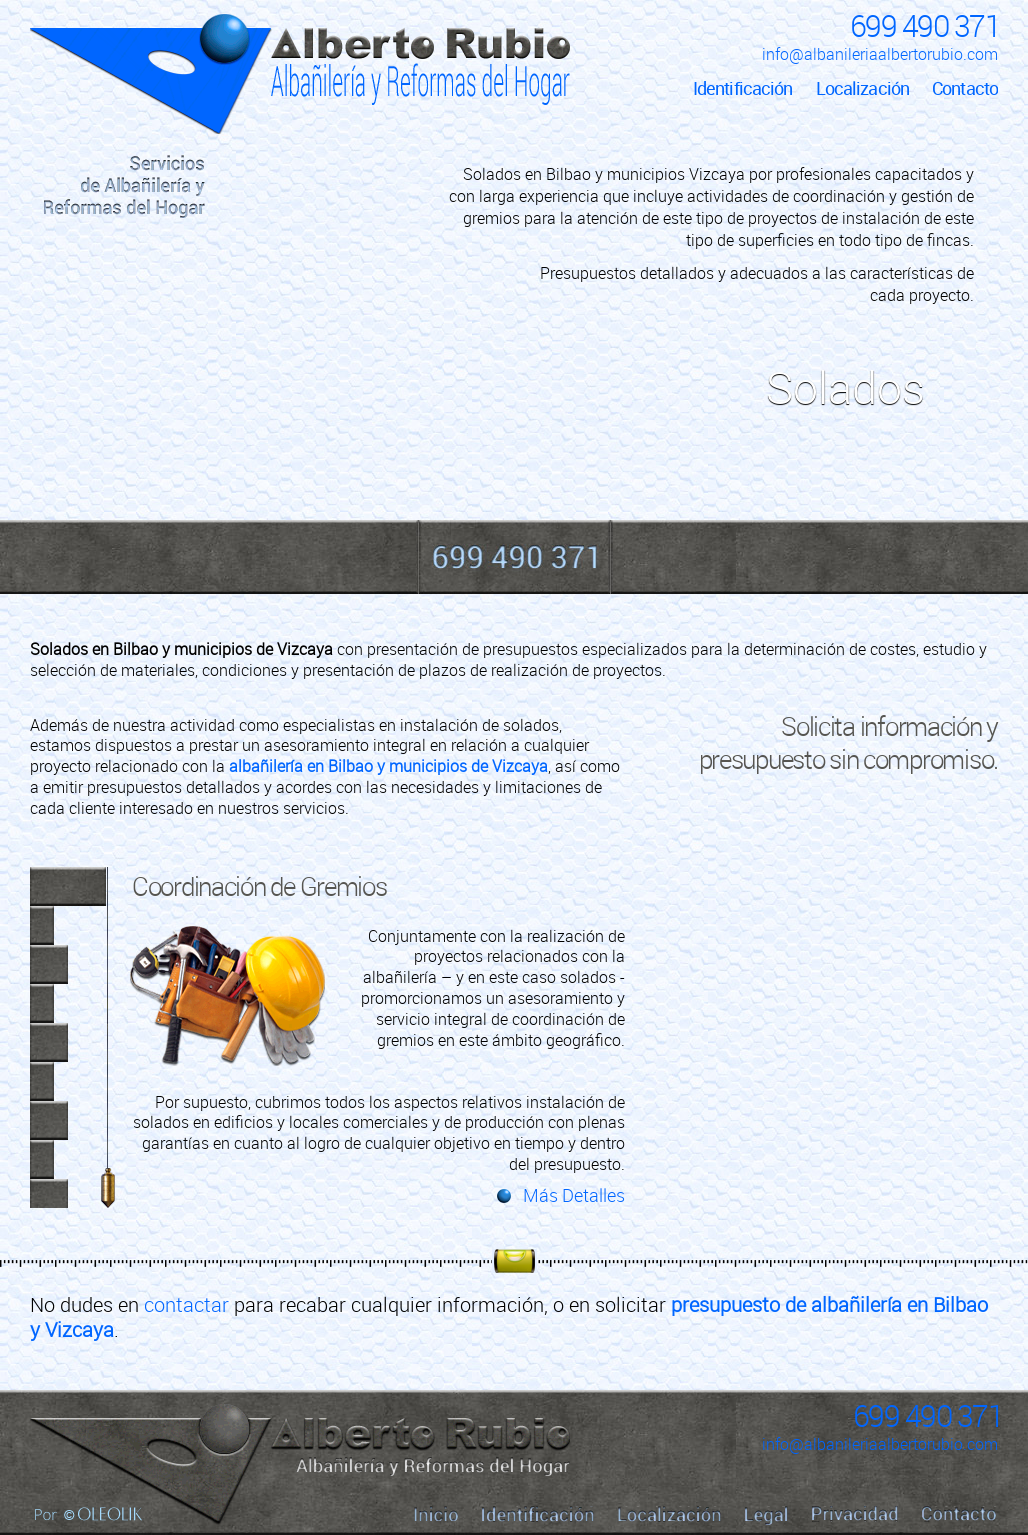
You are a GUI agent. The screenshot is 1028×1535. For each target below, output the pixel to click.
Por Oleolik (88, 1514)
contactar (186, 1304)
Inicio (124, 95)
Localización (862, 88)
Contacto (965, 88)
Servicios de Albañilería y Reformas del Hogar (124, 187)
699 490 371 (925, 25)
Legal (766, 1515)
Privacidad (855, 1514)
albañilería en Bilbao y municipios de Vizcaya (388, 766)
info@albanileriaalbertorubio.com (880, 54)
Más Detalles (574, 1195)
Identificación (743, 88)
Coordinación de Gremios (259, 886)
